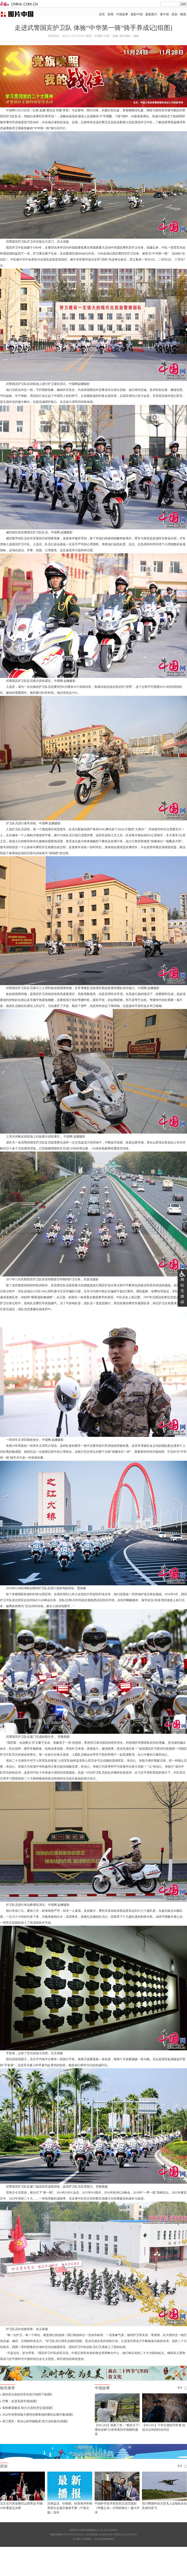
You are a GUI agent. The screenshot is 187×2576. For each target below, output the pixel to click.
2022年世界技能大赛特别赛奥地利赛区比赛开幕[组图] (37, 2414)
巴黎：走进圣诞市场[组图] (19, 2401)
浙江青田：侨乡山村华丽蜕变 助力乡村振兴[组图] (35, 2421)
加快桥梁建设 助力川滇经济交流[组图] (27, 2407)
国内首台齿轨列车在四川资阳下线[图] (27, 2394)
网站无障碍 (182, 1291)
